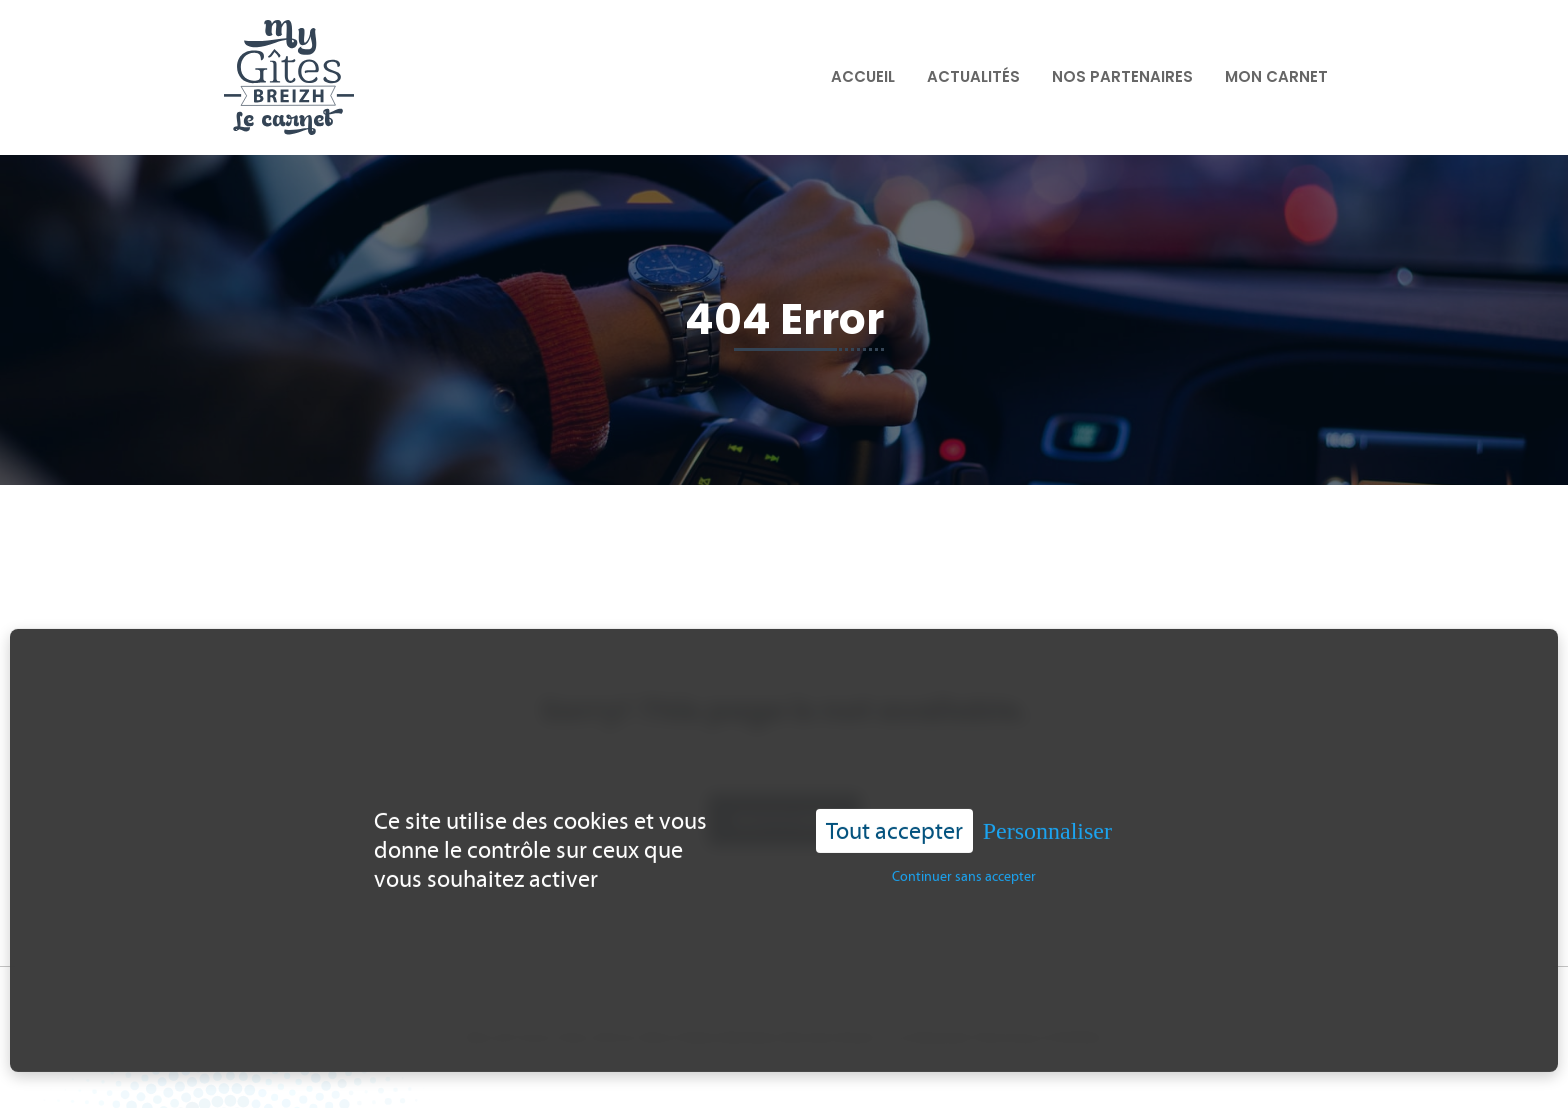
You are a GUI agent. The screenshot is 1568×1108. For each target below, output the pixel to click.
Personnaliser (1047, 816)
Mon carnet (1276, 76)
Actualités (973, 76)
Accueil (863, 76)
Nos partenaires (1122, 76)
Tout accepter (894, 815)
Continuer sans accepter (964, 862)
